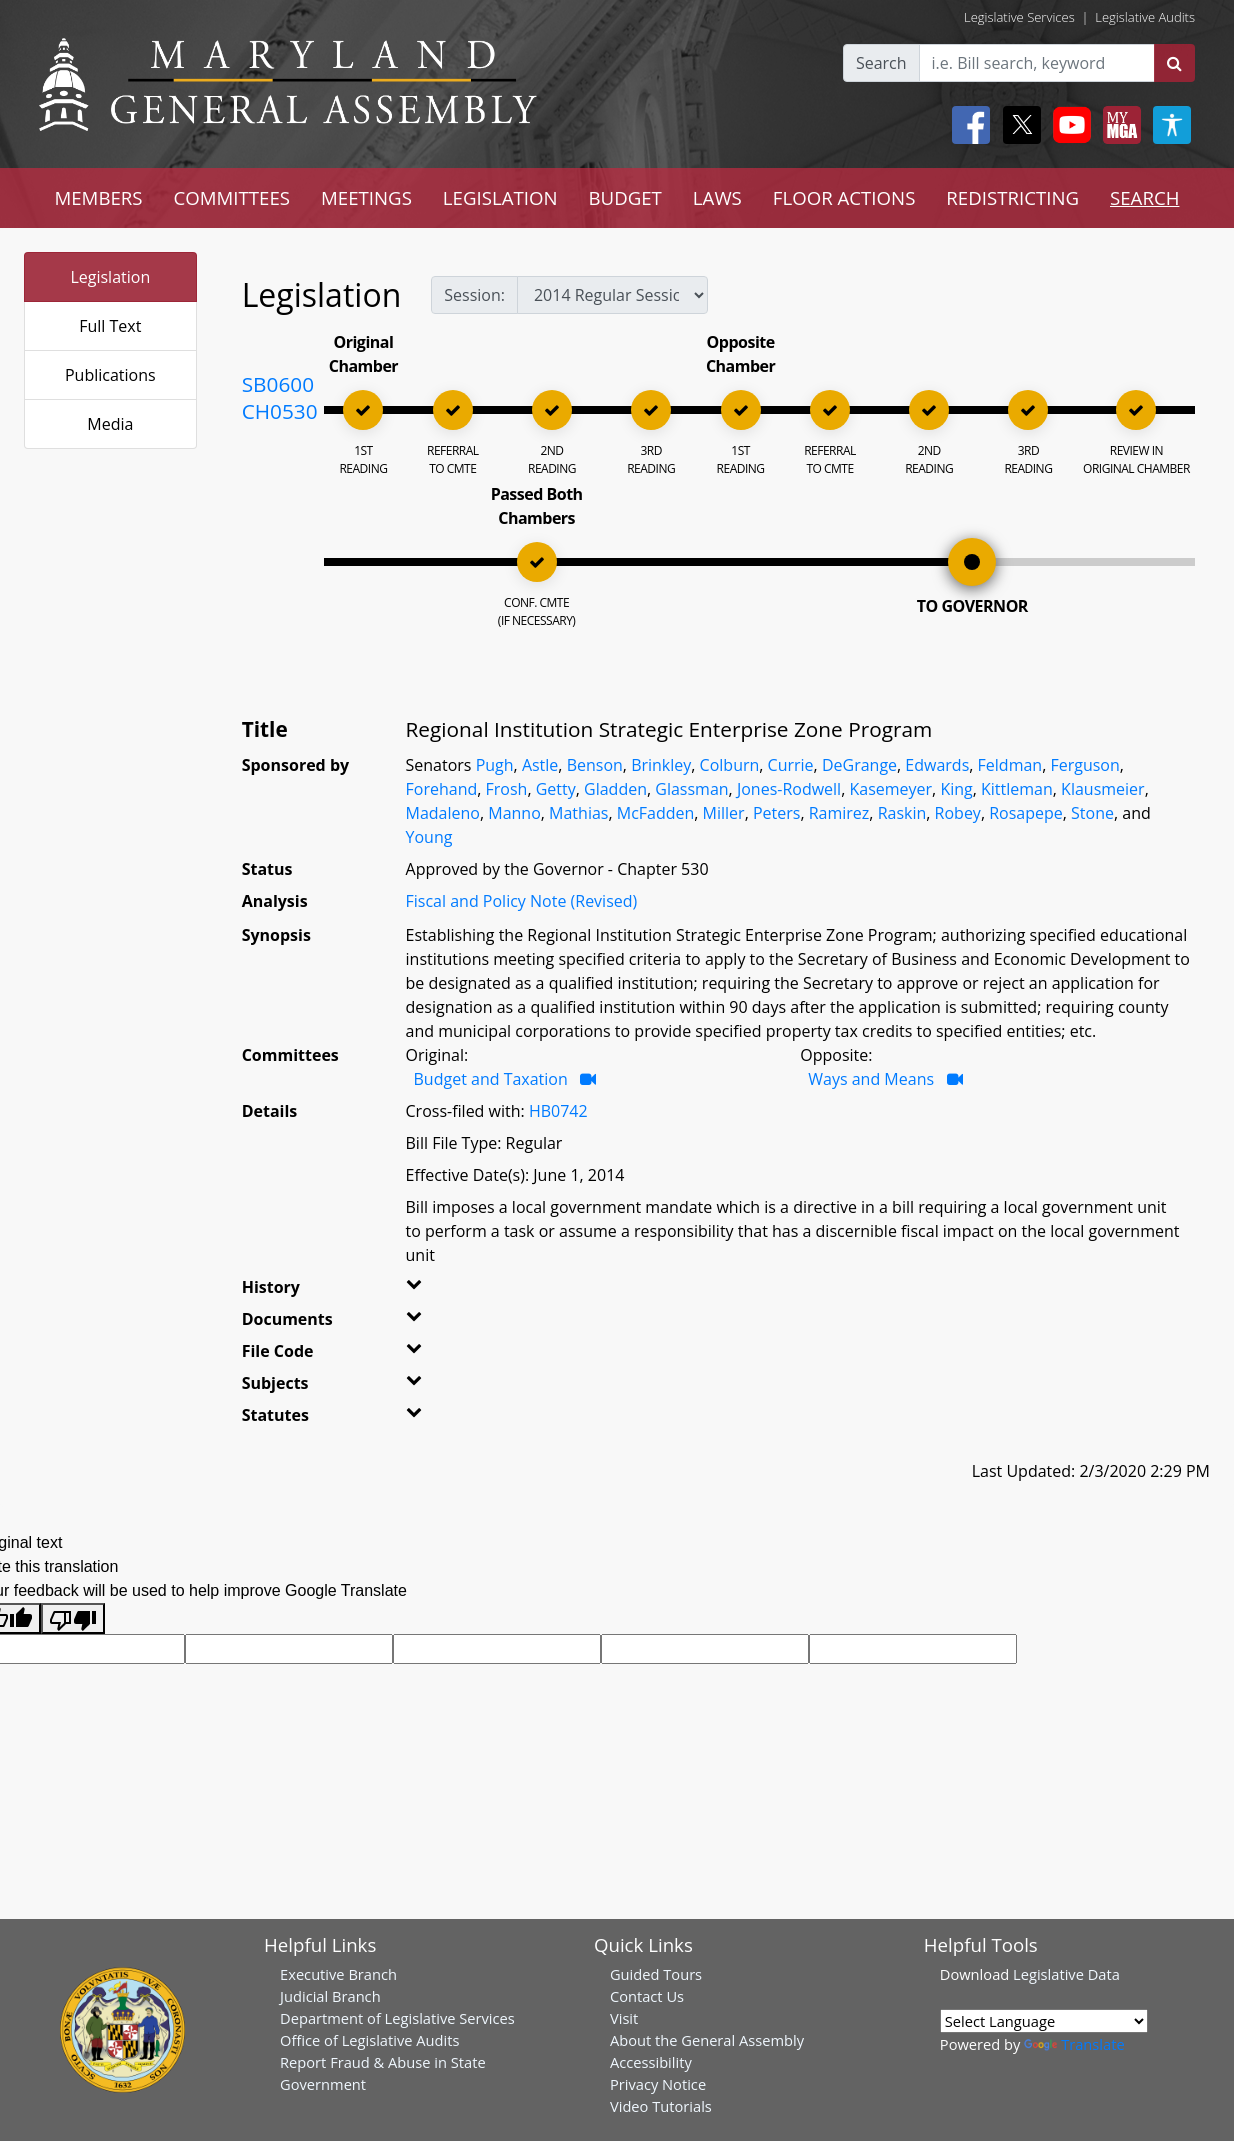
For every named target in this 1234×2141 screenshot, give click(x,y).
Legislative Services (1019, 17)
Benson (595, 765)
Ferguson (1084, 765)
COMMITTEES (232, 197)
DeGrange (859, 765)
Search (881, 63)
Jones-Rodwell (789, 789)
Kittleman (1017, 789)
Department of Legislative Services (397, 2018)
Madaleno (443, 813)
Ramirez (839, 813)
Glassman (691, 789)
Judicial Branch (330, 1996)
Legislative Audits (1145, 17)
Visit (624, 2018)
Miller (724, 813)
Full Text (110, 326)
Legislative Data (1066, 1974)
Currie (791, 765)
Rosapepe (1026, 813)
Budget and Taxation (493, 1079)
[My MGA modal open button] (1118, 125)
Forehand (442, 789)
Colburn (730, 765)
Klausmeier (1103, 789)
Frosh (507, 789)
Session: (474, 295)
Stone (1092, 813)
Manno (514, 813)
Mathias (578, 813)
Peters (776, 813)
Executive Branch (338, 1974)
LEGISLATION (500, 197)
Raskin (902, 813)
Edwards (937, 765)
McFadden (656, 813)
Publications (110, 375)
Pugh (495, 765)
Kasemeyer (890, 789)
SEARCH (1144, 197)
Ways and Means (873, 1079)
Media (110, 424)
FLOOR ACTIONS (844, 197)
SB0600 (278, 384)
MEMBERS (98, 197)
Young (429, 837)
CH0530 (280, 411)
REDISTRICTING (1012, 197)
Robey (958, 813)
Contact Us (647, 1996)
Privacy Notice (658, 2084)
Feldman (1010, 765)
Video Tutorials (661, 2106)
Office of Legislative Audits (369, 2040)
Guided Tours (656, 1974)
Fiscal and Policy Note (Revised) (522, 901)
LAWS (717, 197)
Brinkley (661, 765)
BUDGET (624, 197)
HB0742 (558, 1111)
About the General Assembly (707, 2040)
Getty (556, 789)
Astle (540, 765)
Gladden (615, 789)
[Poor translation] (73, 1618)
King (956, 789)
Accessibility (651, 2062)
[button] (432, 1291)
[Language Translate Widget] (1044, 2021)
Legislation (110, 277)
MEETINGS (366, 197)
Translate (1074, 2044)
